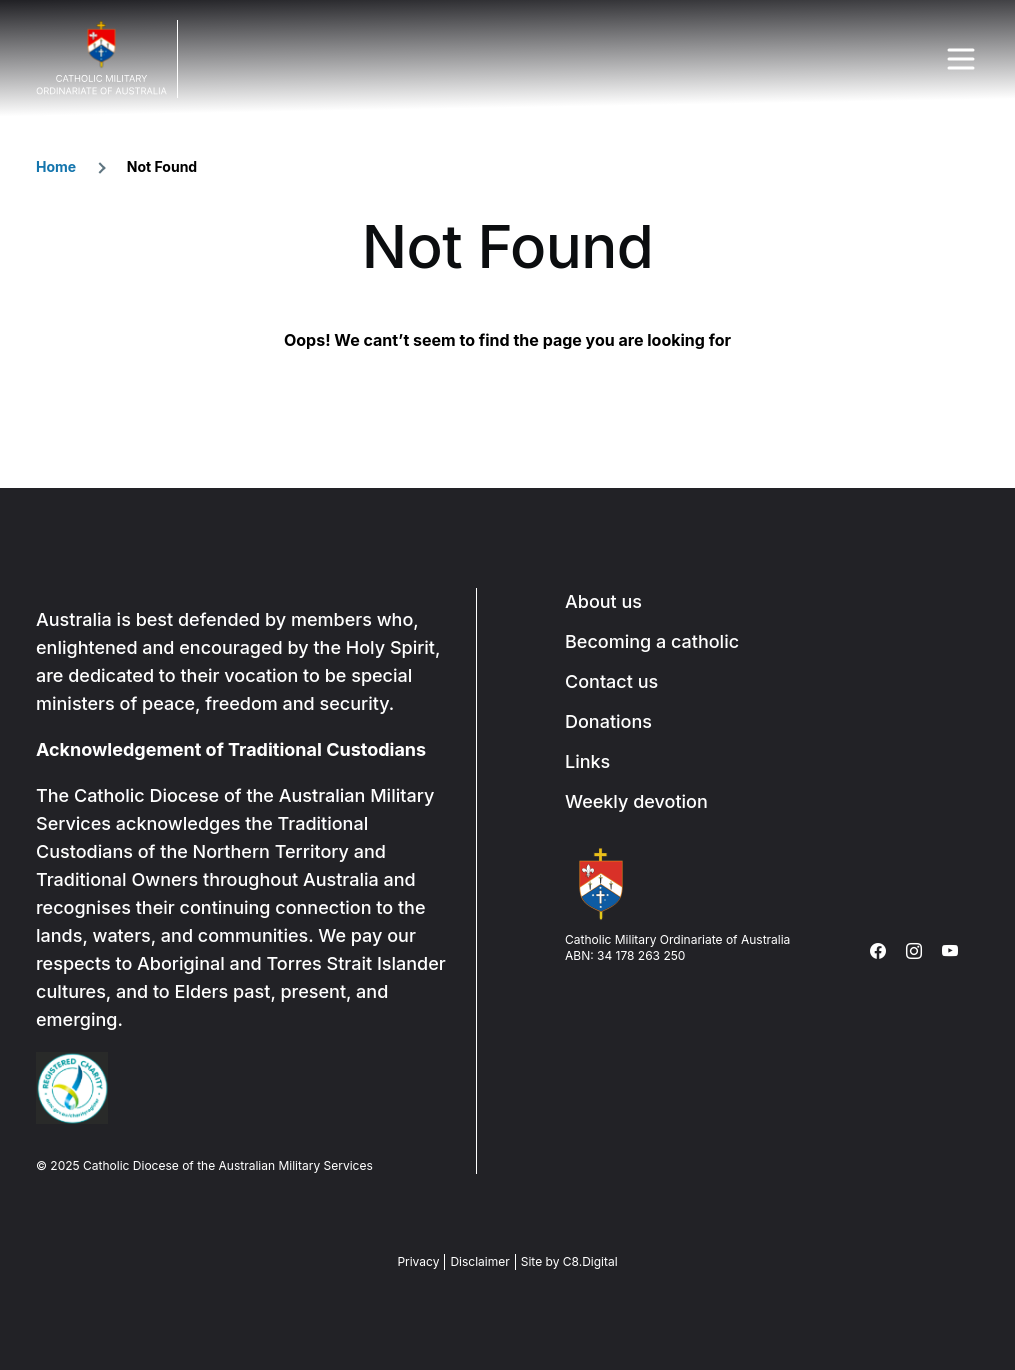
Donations (608, 721)
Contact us (611, 681)
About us (603, 601)
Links (587, 761)
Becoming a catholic (652, 641)
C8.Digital (590, 1261)
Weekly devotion (636, 801)
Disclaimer (479, 1261)
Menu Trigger (961, 59)
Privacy (418, 1261)
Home (56, 166)
